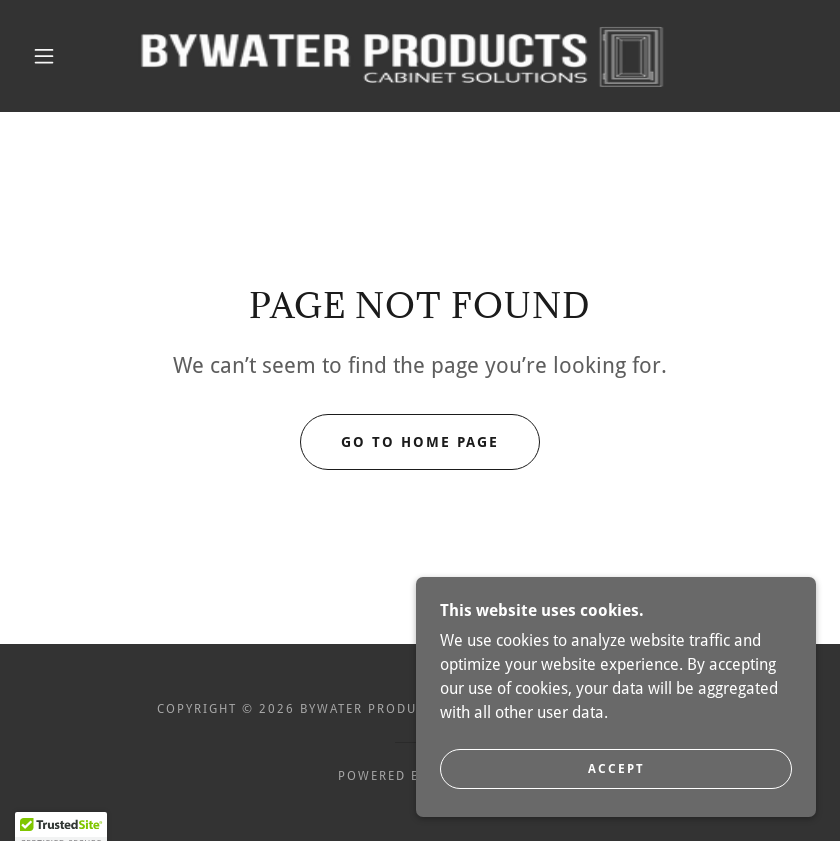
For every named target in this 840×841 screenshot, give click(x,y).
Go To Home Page (420, 442)
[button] (44, 56)
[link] (400, 56)
